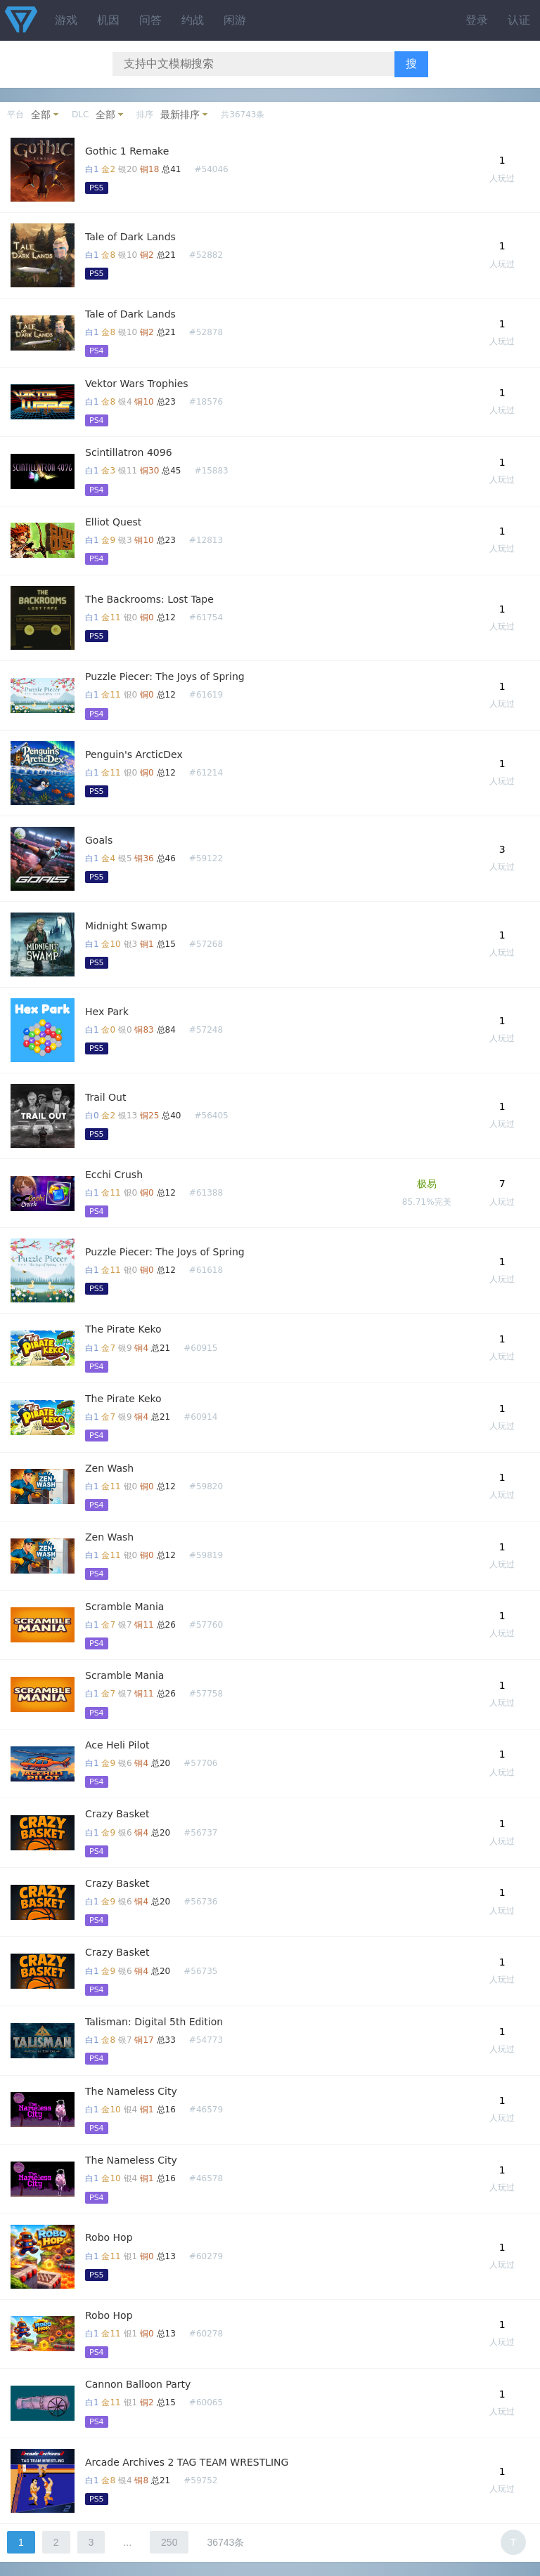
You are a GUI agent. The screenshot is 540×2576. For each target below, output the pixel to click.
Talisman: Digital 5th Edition (154, 2021)
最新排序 (180, 114)
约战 (192, 20)
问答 (150, 20)
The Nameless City (131, 2091)
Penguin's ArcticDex (134, 754)
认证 (519, 20)
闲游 (235, 20)
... (127, 2542)
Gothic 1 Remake (127, 151)
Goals (98, 840)
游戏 (66, 20)
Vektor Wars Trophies (136, 383)
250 (169, 2542)
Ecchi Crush (114, 1174)
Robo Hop (109, 2237)
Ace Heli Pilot (117, 1745)
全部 (41, 114)
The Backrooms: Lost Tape (149, 599)
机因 (108, 20)
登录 (476, 20)
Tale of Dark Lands (130, 236)
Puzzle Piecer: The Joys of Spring (165, 676)
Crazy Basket (117, 1813)
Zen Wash (109, 1468)
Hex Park (107, 1011)
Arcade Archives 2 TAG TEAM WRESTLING (186, 2462)
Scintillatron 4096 (128, 452)
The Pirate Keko (123, 1329)
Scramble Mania (124, 1606)
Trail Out (105, 1097)
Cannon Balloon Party (138, 2384)
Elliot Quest (113, 522)
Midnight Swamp (126, 925)
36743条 (225, 2542)
